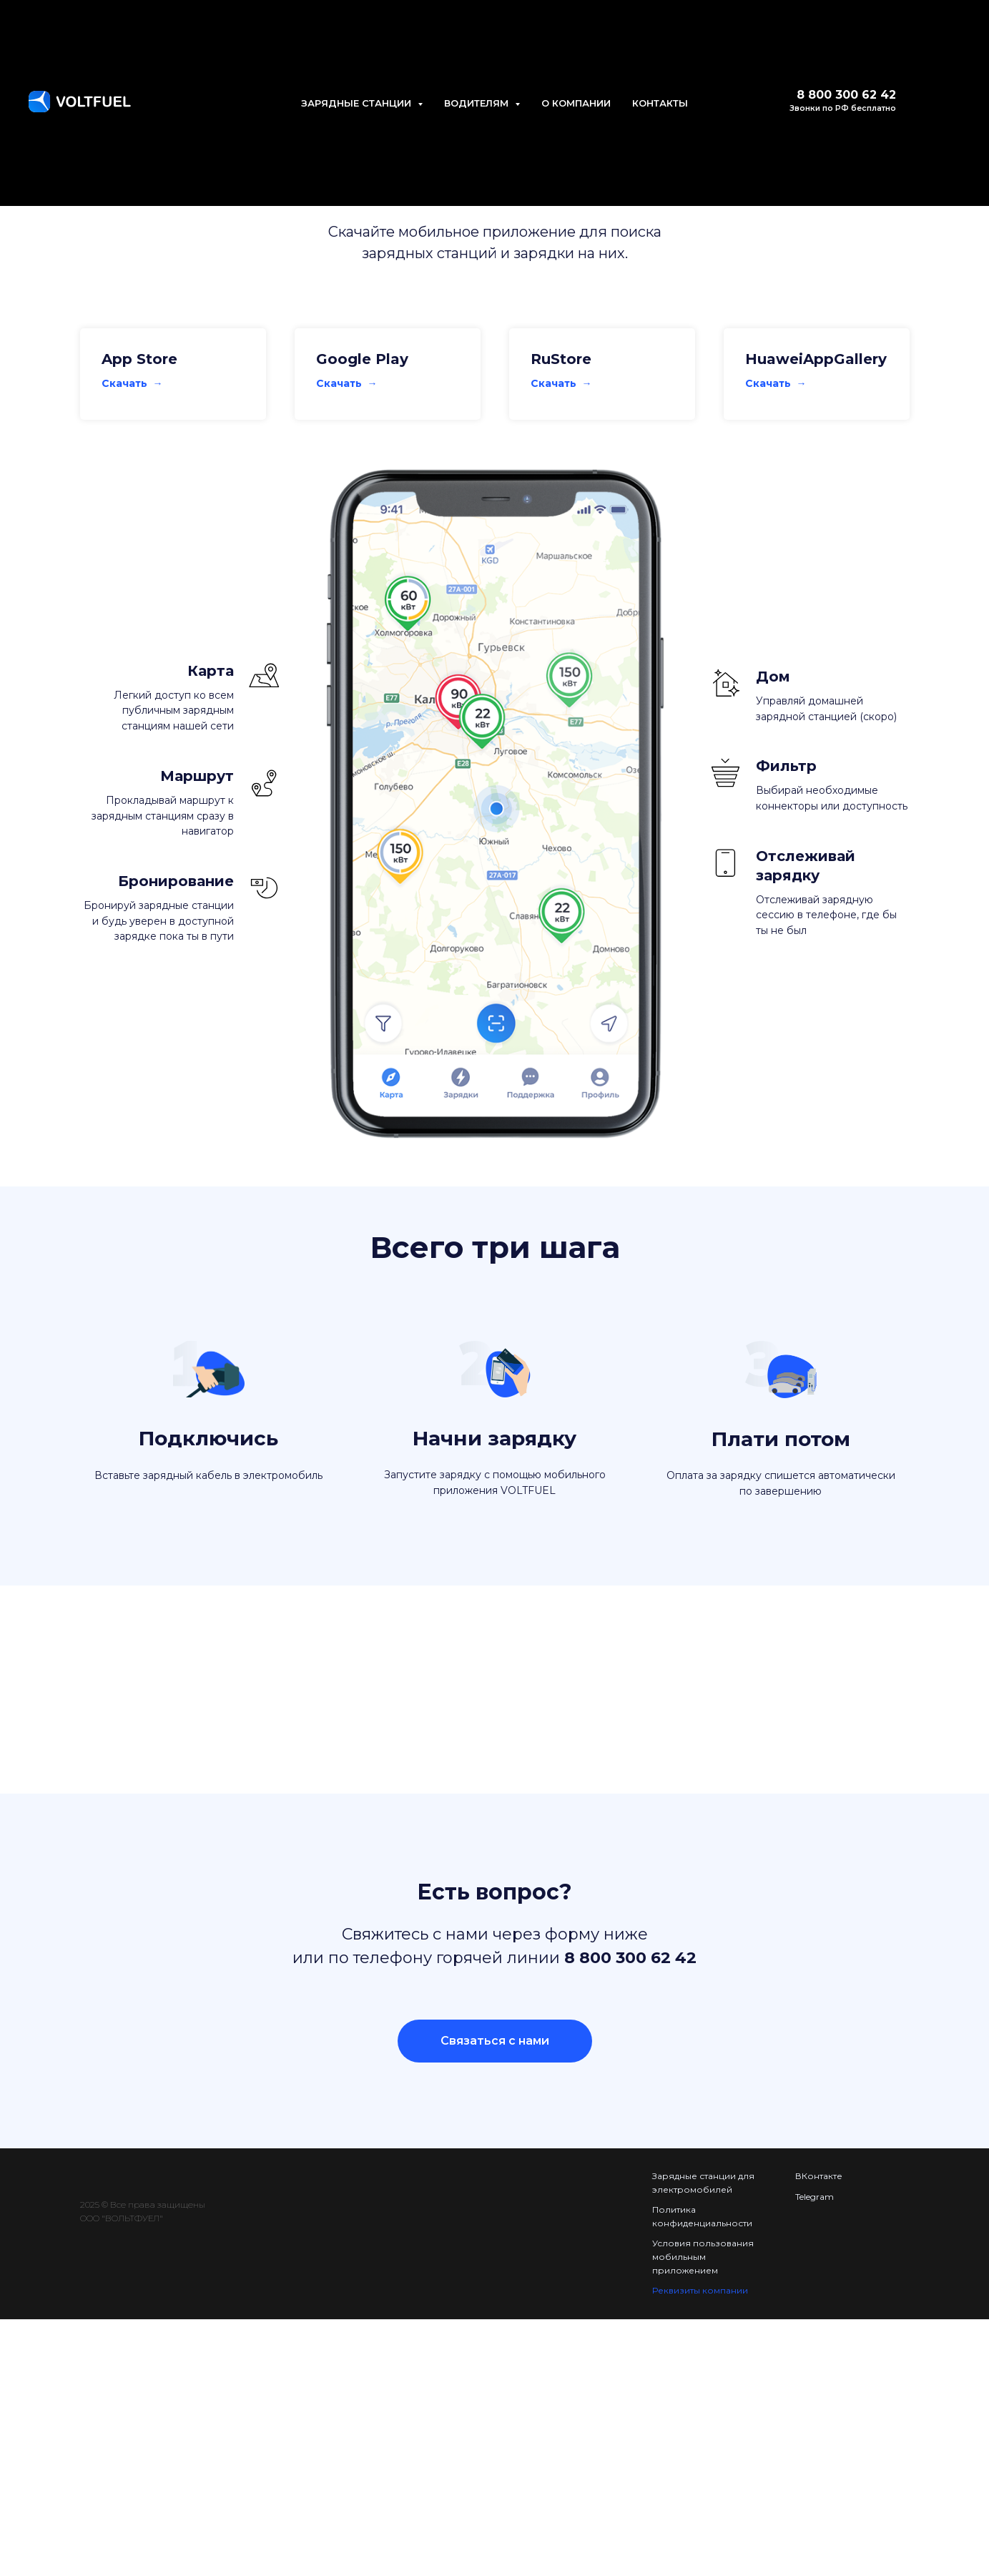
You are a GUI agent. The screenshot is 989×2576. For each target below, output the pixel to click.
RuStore (561, 359)
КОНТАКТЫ (660, 103)
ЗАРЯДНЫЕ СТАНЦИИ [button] (357, 103)
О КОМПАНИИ (576, 103)
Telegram (814, 2196)
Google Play (362, 359)
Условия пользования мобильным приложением (703, 2256)
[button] (495, 2041)
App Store (139, 359)
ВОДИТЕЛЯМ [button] (477, 103)
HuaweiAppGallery (816, 359)
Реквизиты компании (700, 2290)
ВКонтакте (818, 2176)
